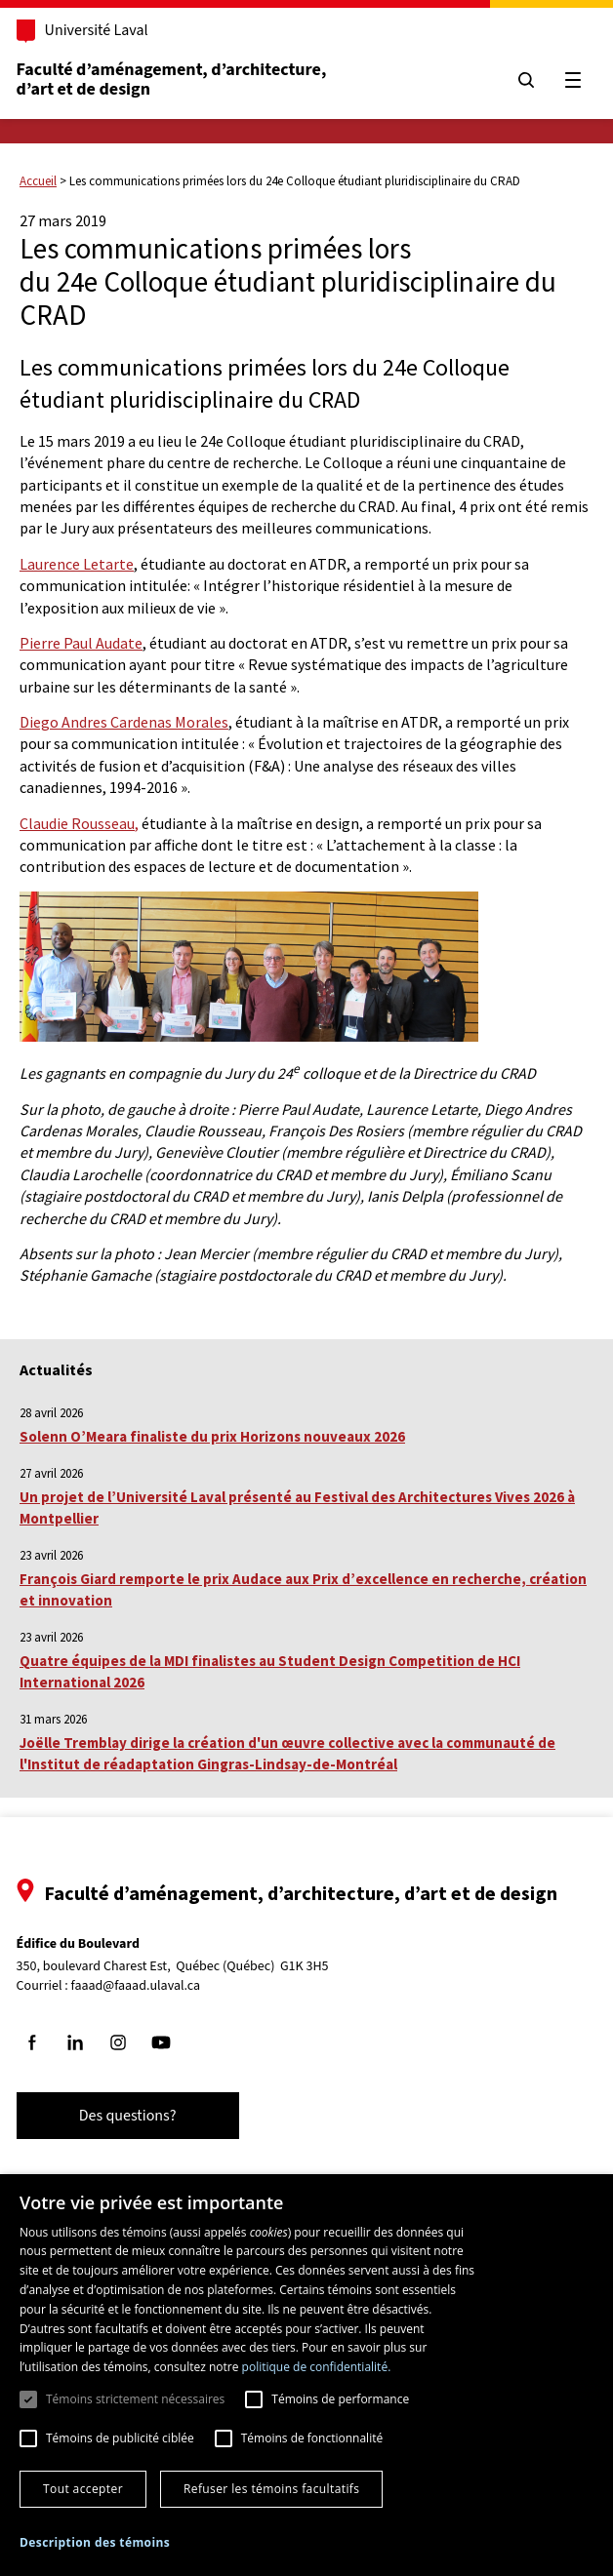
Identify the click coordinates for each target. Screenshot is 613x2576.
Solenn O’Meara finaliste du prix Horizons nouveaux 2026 (212, 1436)
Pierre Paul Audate (81, 643)
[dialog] (306, 2375)
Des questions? (136, 2115)
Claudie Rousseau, (79, 823)
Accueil (38, 181)
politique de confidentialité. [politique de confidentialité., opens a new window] (316, 2366)
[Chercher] (517, 80)
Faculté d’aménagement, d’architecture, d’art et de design (182, 79)
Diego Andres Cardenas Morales (124, 722)
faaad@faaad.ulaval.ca (145, 1986)
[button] (95, 2542)
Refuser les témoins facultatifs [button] (271, 2488)
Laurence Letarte (77, 564)
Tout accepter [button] (83, 2488)
